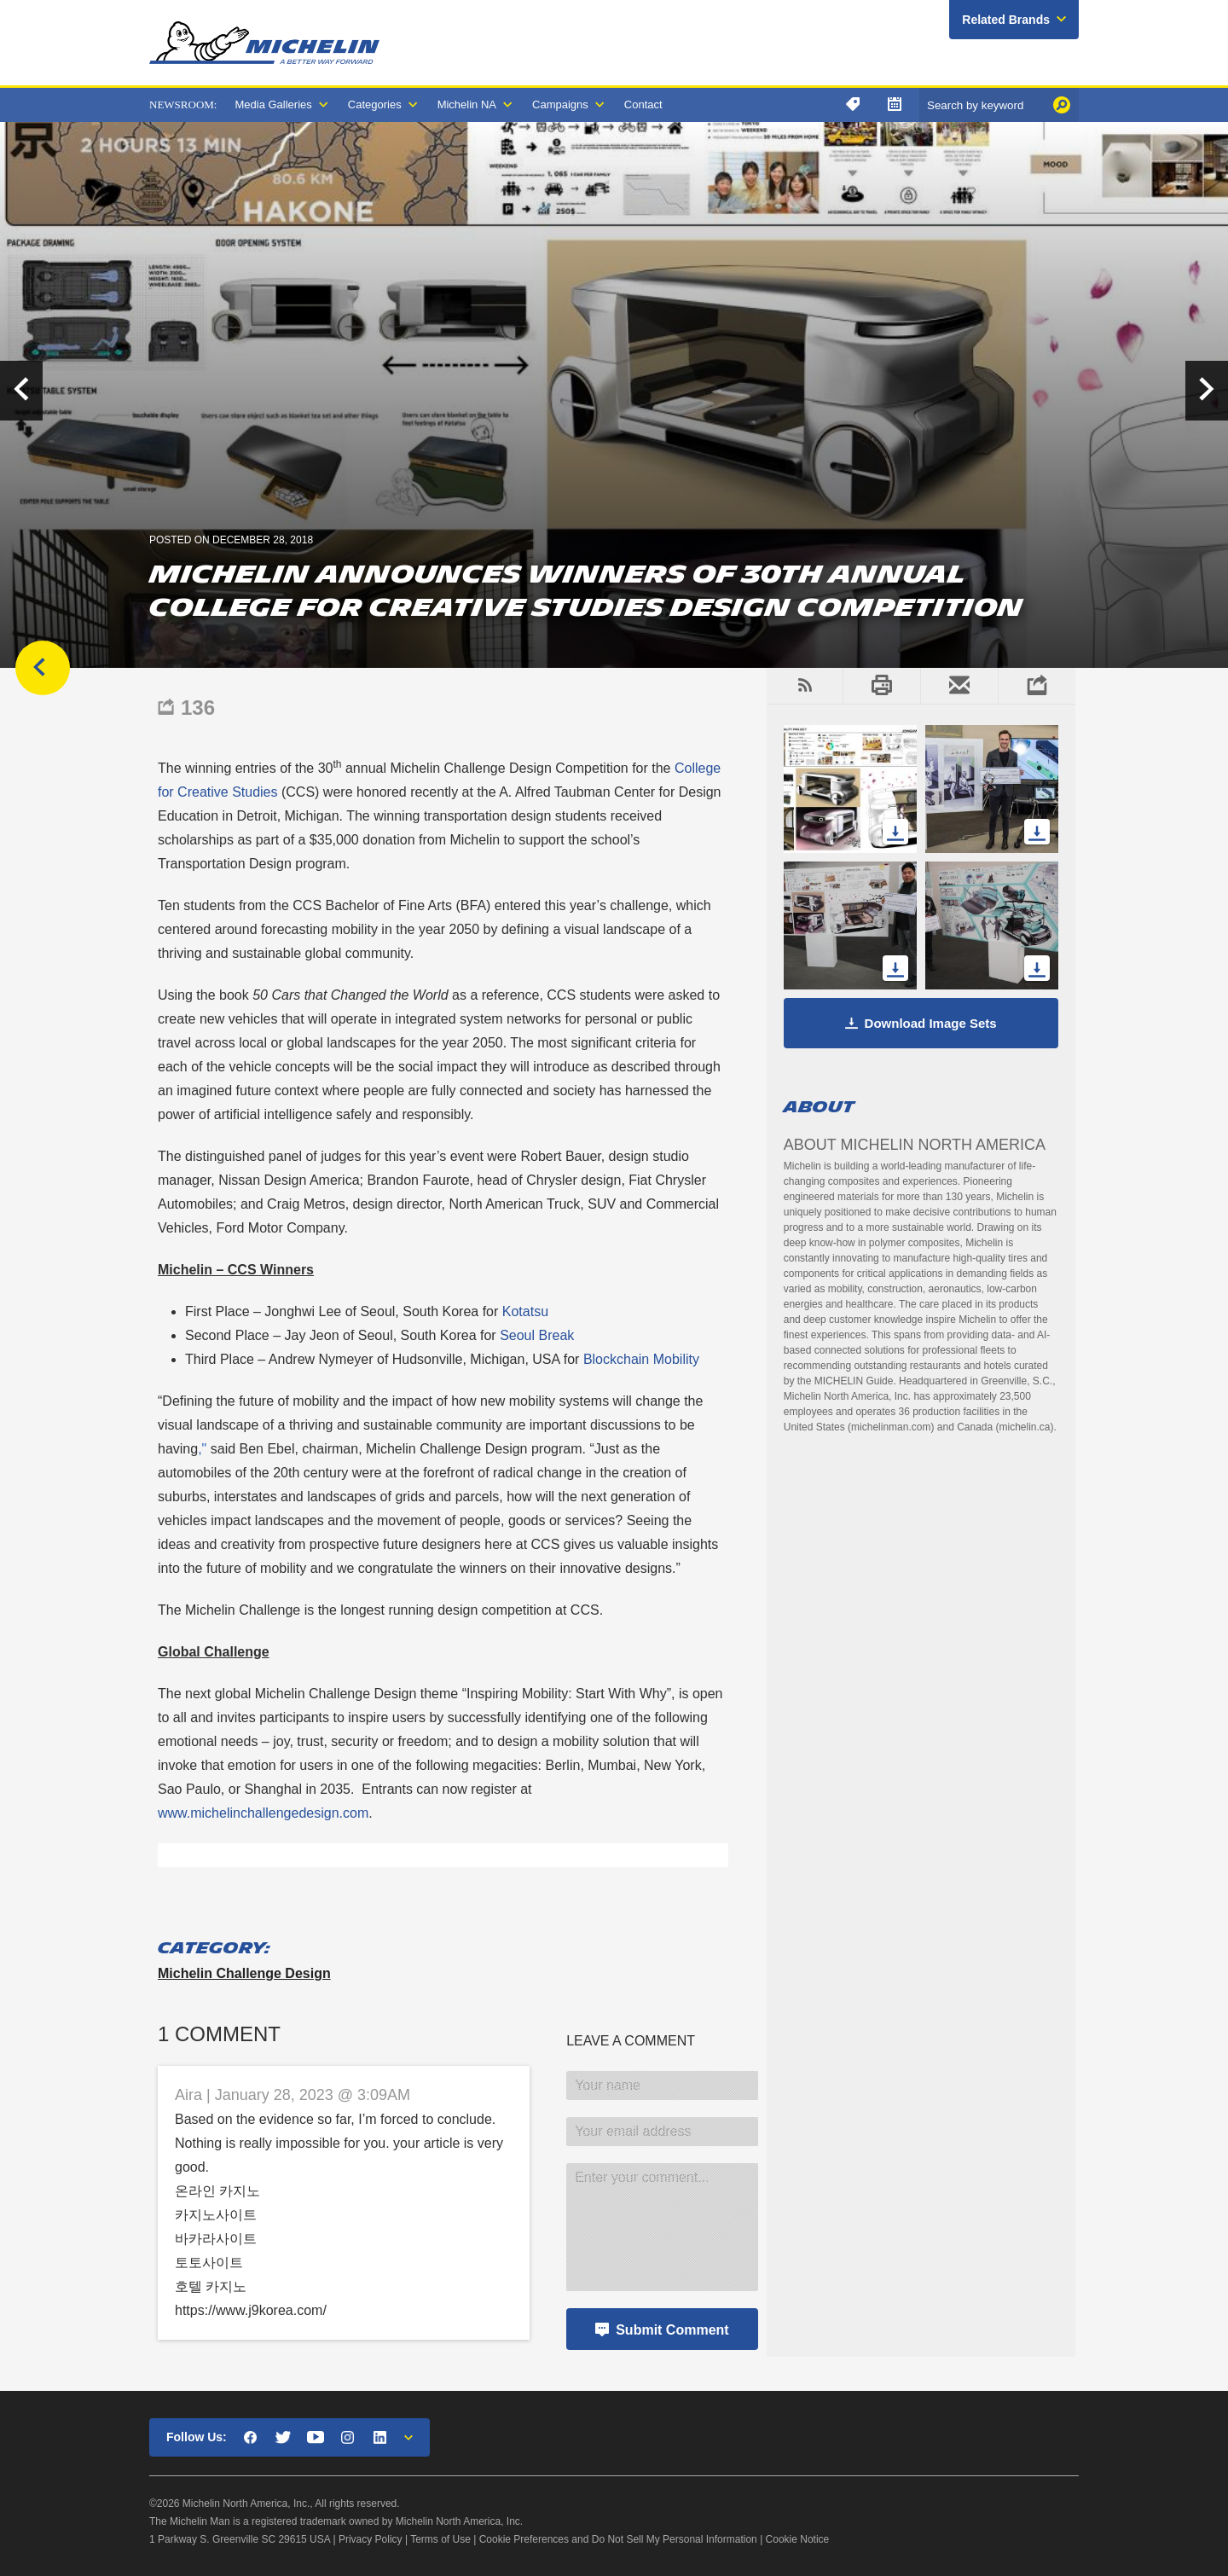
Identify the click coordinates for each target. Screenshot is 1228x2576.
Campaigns (560, 104)
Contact (643, 104)
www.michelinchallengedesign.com (263, 1813)
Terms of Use (440, 2539)
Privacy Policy (371, 2539)
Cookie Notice (798, 2539)
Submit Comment (672, 2330)
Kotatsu (525, 1311)
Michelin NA (466, 104)
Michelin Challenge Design (244, 1973)
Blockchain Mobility (641, 1359)
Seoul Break (537, 1335)
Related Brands (1006, 19)
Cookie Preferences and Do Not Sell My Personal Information (618, 2539)
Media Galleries (273, 104)
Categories (375, 104)
